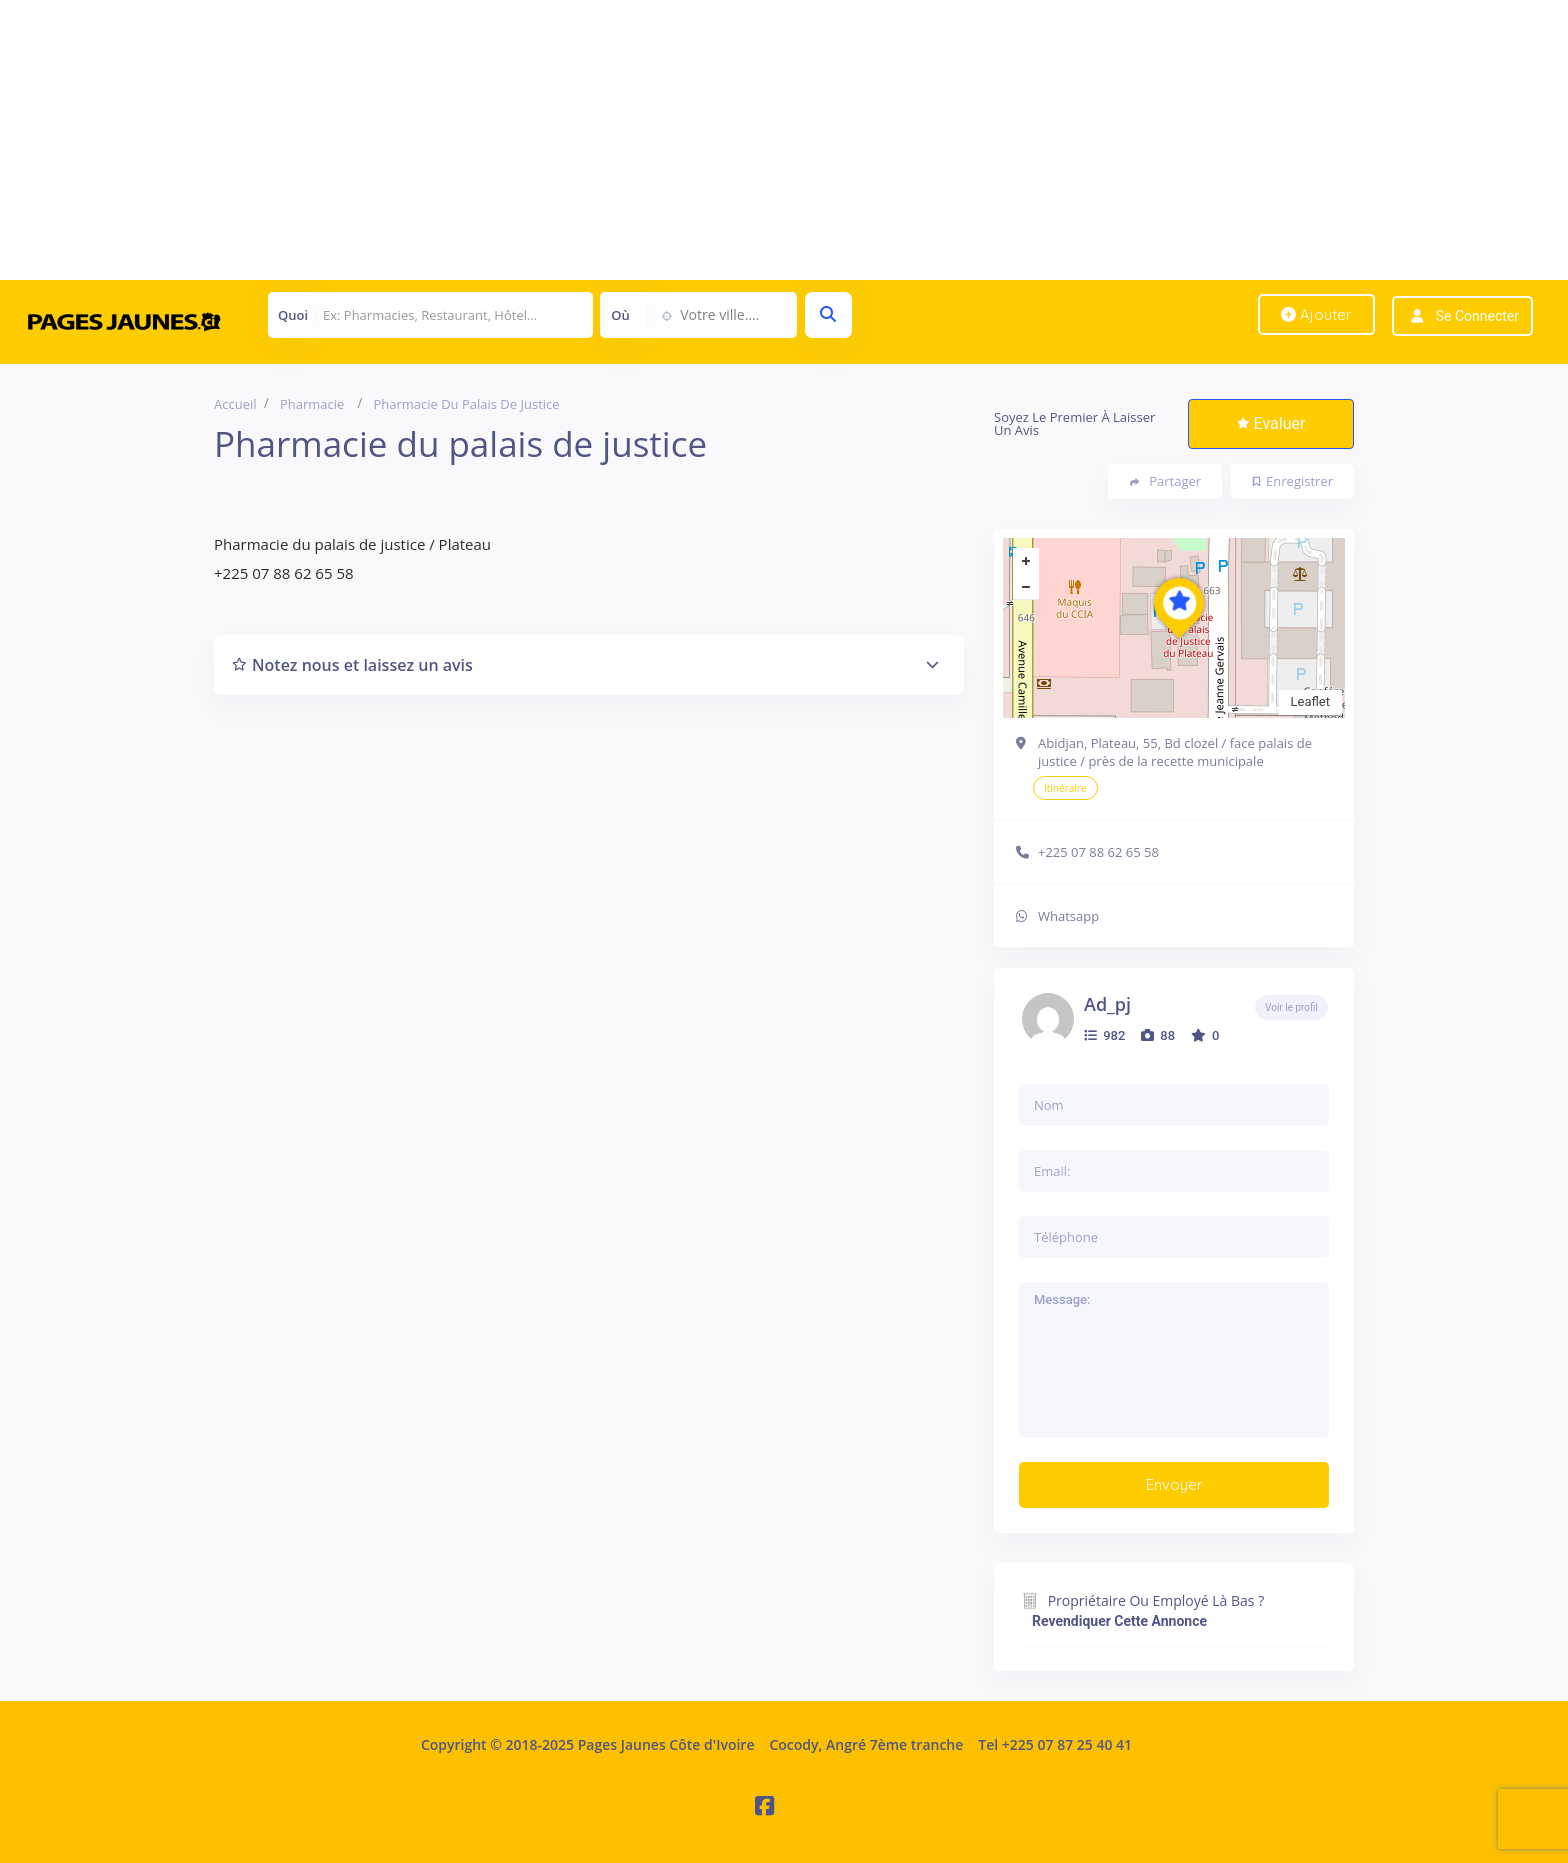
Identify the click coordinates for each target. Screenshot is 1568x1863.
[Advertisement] (600, 140)
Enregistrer (1293, 481)
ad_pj (1107, 1004)
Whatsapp (1068, 916)
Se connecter (1477, 316)
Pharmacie (312, 404)
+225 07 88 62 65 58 (1098, 852)
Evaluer (1271, 423)
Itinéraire (1065, 788)
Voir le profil (1291, 1007)
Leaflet (1311, 701)
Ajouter (1316, 314)
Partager (1165, 481)
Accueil (235, 404)
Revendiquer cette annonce (1119, 1621)
